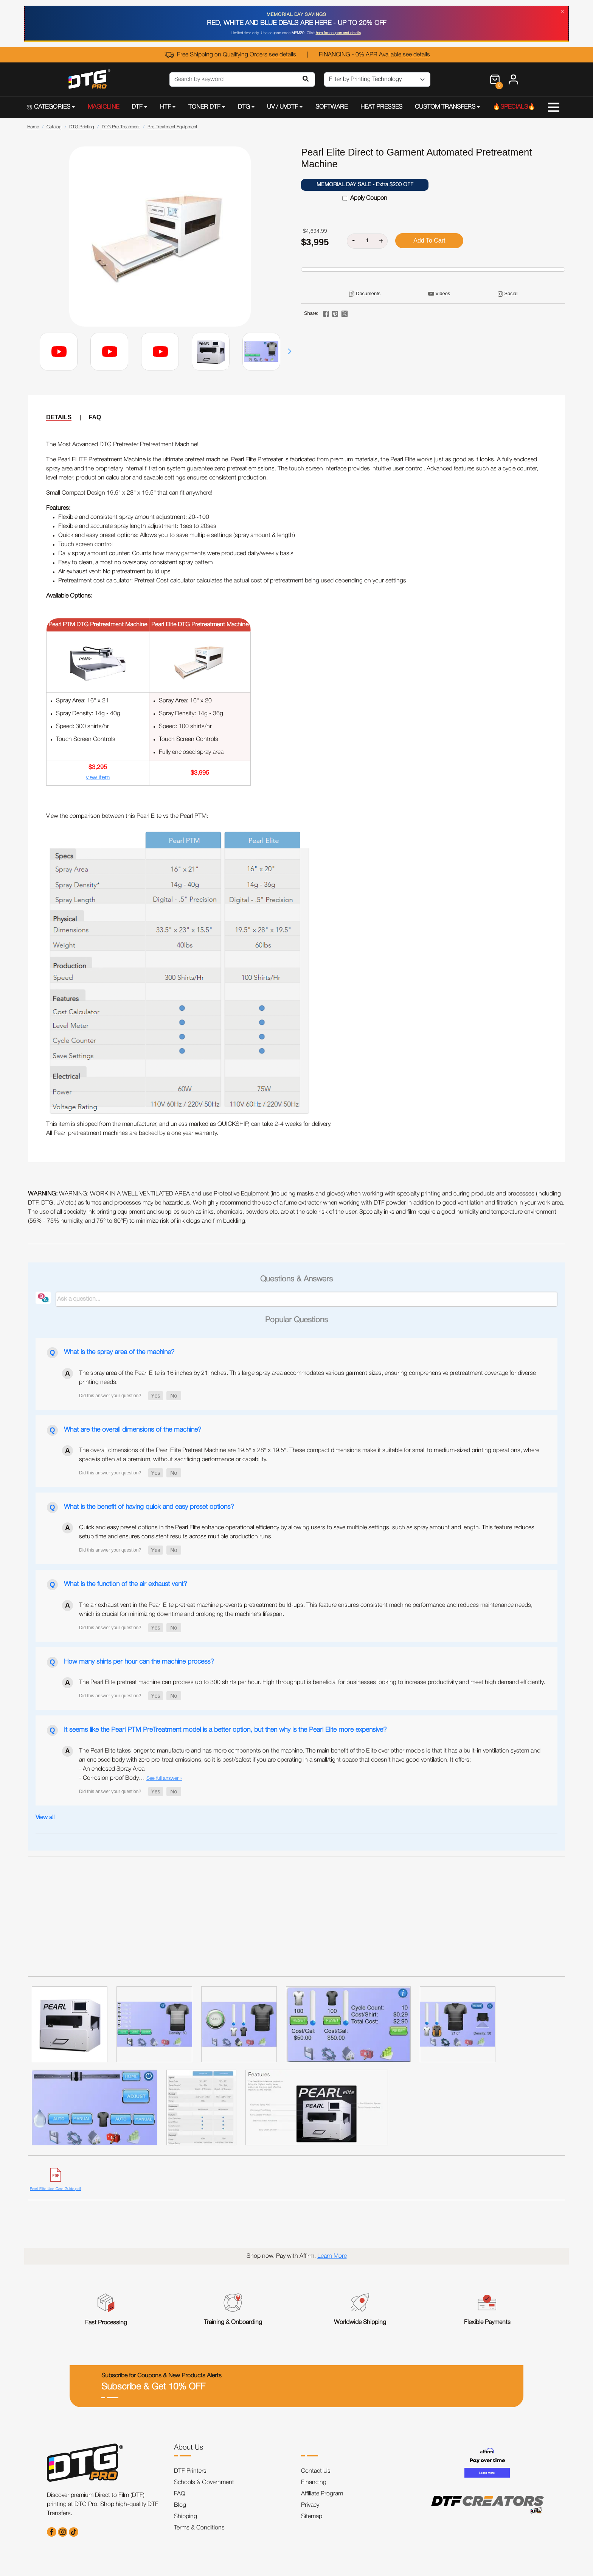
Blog (180, 2505)
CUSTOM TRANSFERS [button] (445, 107)
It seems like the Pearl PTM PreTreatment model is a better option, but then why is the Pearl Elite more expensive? (225, 1730)
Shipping (185, 2516)
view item (98, 777)
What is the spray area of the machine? (119, 1352)
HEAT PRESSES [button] (381, 107)
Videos (442, 293)
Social (510, 293)
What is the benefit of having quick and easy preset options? (149, 1507)
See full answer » (164, 1778)
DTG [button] (244, 107)
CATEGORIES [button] (48, 107)
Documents (368, 293)
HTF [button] (165, 107)
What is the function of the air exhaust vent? (125, 1584)
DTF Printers (190, 2471)
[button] (289, 351)
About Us (188, 2447)
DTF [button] (137, 107)
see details (282, 55)
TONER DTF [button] (204, 107)
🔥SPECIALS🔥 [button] (514, 107)
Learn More (332, 2256)
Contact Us (316, 2471)
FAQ (95, 417)
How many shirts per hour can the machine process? (139, 1662)
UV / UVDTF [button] (282, 107)
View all (45, 1817)
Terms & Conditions (199, 2528)
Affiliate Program (322, 2494)
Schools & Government (204, 2482)
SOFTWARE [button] (331, 107)
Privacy (310, 2505)
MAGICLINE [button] (103, 107)
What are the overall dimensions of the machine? (132, 1430)
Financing (313, 2482)
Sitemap (311, 2516)
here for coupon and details (338, 33)
